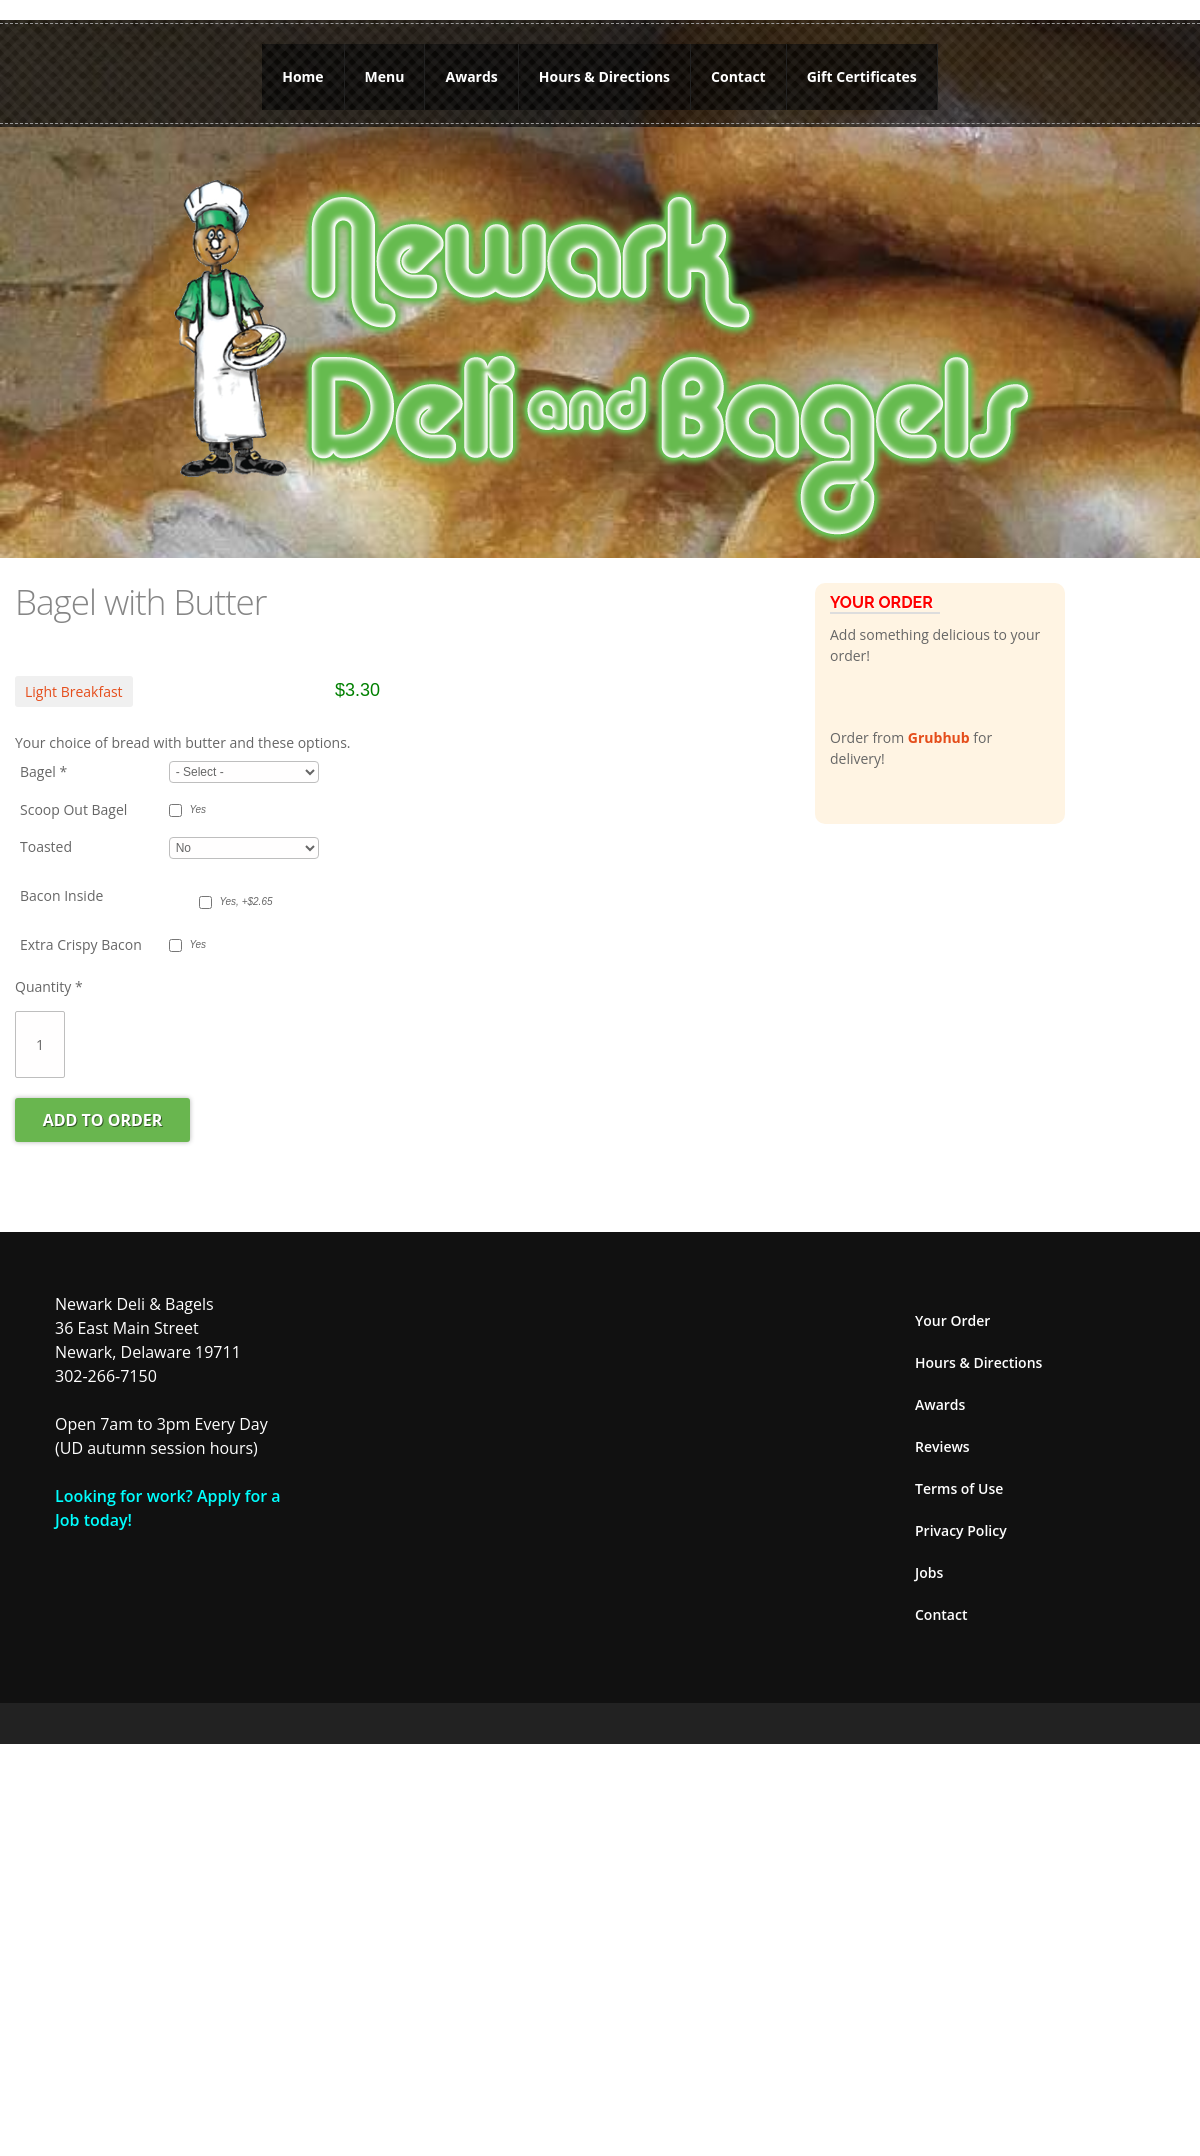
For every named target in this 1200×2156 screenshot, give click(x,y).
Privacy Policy (961, 1530)
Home (302, 76)
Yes (197, 809)
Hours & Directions (604, 76)
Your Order (952, 1320)
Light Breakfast (74, 691)
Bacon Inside (61, 895)
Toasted (46, 846)
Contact (738, 76)
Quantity (49, 986)
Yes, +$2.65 (245, 901)
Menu (385, 76)
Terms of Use (959, 1488)
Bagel (43, 771)
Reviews (942, 1446)
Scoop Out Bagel (73, 809)
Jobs (929, 1572)
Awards (471, 76)
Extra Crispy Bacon (81, 944)
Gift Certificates (862, 76)
